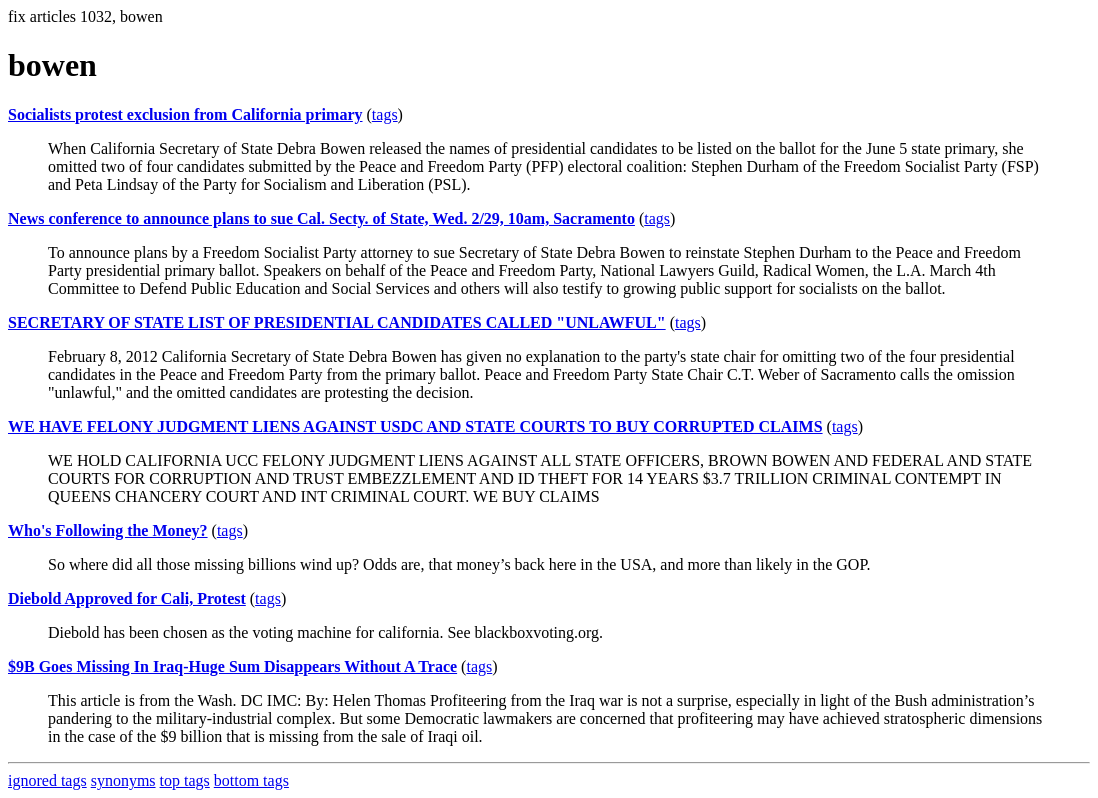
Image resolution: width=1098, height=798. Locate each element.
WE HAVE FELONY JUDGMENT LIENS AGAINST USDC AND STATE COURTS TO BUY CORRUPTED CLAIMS (415, 426)
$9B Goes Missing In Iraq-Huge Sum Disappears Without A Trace (232, 666)
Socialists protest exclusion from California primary (185, 114)
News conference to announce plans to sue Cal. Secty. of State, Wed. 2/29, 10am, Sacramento (321, 218)
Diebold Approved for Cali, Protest (127, 598)
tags (385, 114)
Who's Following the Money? (108, 530)
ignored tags (47, 780)
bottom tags (251, 780)
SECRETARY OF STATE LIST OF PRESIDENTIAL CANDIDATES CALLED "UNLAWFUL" (337, 322)
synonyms (123, 780)
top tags (185, 780)
